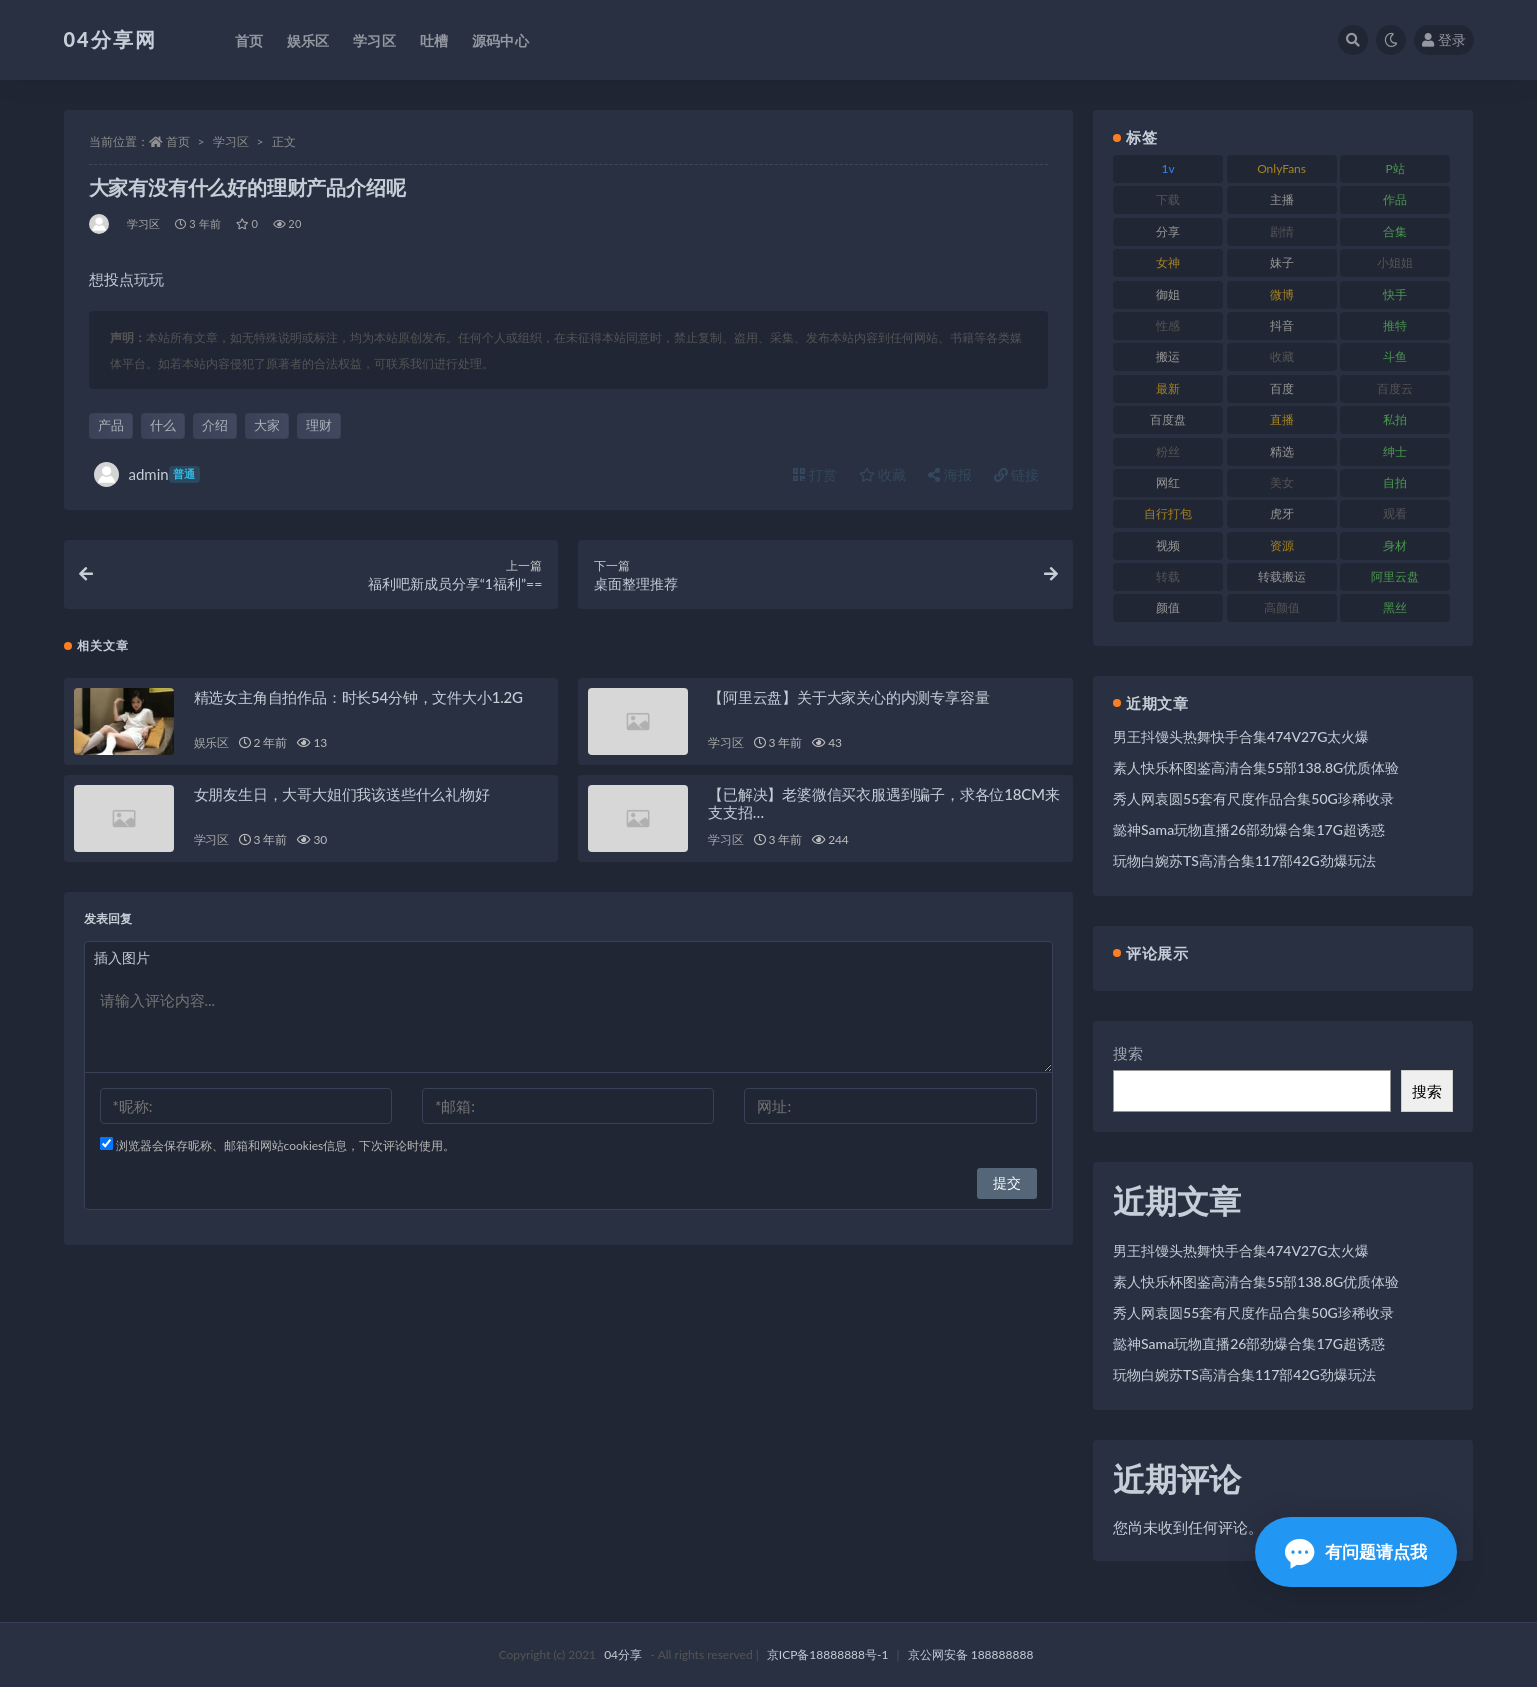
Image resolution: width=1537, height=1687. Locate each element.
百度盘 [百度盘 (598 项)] (1168, 419)
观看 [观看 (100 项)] (1395, 513)
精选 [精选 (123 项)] (1282, 451)
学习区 (231, 141)
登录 (1444, 39)
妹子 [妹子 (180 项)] (1282, 262)
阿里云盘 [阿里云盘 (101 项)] (1395, 576)
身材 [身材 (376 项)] (1395, 545)
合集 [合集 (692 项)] (1395, 231)
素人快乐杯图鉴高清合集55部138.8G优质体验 (1256, 767)
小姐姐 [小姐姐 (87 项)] (1395, 262)
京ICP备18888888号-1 (828, 1654)
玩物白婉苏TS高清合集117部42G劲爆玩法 (1244, 860)
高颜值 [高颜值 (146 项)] (1282, 607)
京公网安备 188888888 (971, 1654)
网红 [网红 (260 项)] (1168, 482)
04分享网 (110, 39)
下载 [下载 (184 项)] (1168, 199)
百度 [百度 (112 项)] (1282, 388)
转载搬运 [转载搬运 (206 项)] (1282, 576)
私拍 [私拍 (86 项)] (1395, 419)
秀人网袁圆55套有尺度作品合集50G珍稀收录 (1253, 798)
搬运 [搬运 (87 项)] (1168, 356)
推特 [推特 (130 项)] (1395, 325)
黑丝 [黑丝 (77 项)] (1395, 607)
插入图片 (122, 957)
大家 (267, 425)
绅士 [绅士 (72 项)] (1395, 451)
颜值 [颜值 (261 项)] (1168, 607)
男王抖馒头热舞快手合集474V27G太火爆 (1241, 736)
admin (147, 474)
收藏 (883, 474)
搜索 (1128, 1053)
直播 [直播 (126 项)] (1282, 419)
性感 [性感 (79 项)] (1168, 325)
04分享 (623, 1654)
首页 (178, 141)
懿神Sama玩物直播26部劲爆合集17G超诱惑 (1249, 829)
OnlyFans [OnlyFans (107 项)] (1281, 168)
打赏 (815, 474)
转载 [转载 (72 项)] (1168, 576)
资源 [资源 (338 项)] (1282, 545)
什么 (163, 425)
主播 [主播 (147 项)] (1282, 199)
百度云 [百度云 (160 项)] (1395, 388)
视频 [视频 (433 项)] (1168, 545)
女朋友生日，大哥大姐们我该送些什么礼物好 (342, 794)
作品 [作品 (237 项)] (1395, 199)
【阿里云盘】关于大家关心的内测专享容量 (848, 697)
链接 (1017, 474)
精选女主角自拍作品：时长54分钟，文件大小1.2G (358, 697)
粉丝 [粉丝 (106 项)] (1168, 451)
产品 (111, 425)
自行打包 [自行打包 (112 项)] (1168, 513)
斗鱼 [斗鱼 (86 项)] (1395, 356)
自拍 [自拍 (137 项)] (1395, 482)
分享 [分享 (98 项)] (1168, 231)
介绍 (215, 425)
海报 (950, 474)
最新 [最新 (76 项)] (1168, 388)
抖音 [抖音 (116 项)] (1282, 325)
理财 (319, 425)
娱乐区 (211, 742)
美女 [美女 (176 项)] (1282, 482)
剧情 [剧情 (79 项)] (1282, 231)
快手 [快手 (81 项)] (1395, 294)
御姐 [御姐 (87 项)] (1168, 294)
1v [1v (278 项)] (1168, 168)
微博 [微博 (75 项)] (1282, 294)
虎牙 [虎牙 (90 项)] (1282, 513)
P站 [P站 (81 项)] (1394, 168)
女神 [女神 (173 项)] (1168, 262)
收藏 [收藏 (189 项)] (1282, 356)
